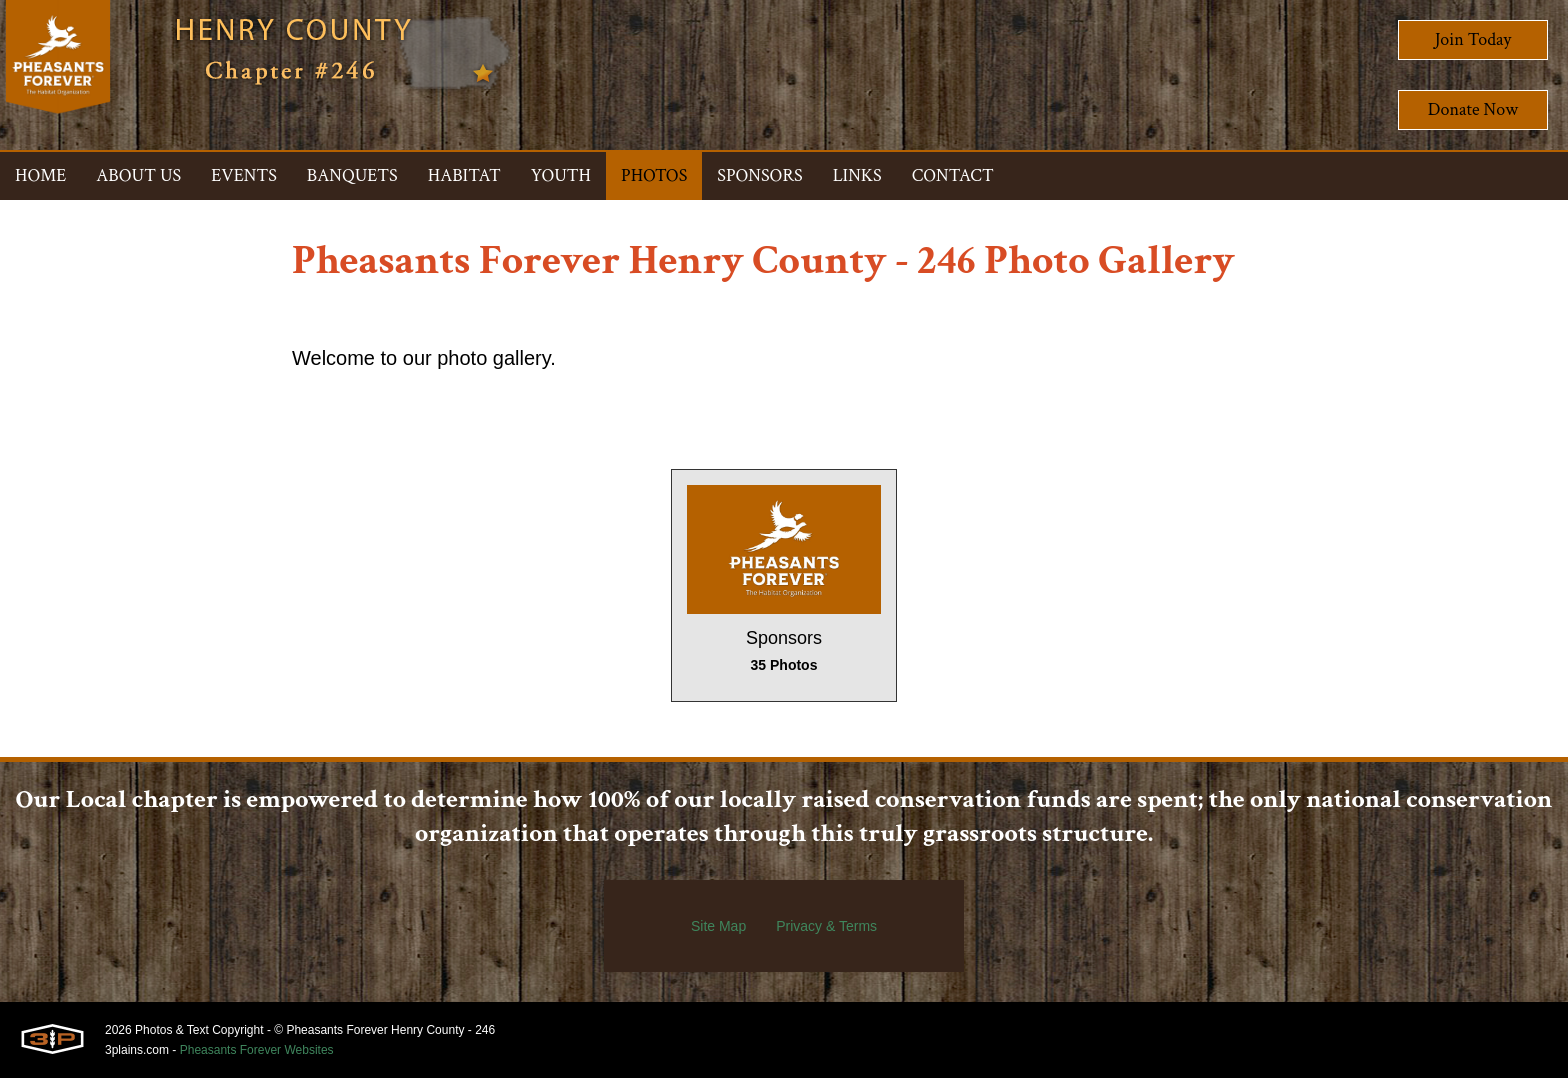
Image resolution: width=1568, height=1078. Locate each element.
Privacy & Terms (826, 926)
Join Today (1473, 39)
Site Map (718, 926)
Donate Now (1473, 109)
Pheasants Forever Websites (257, 1050)
